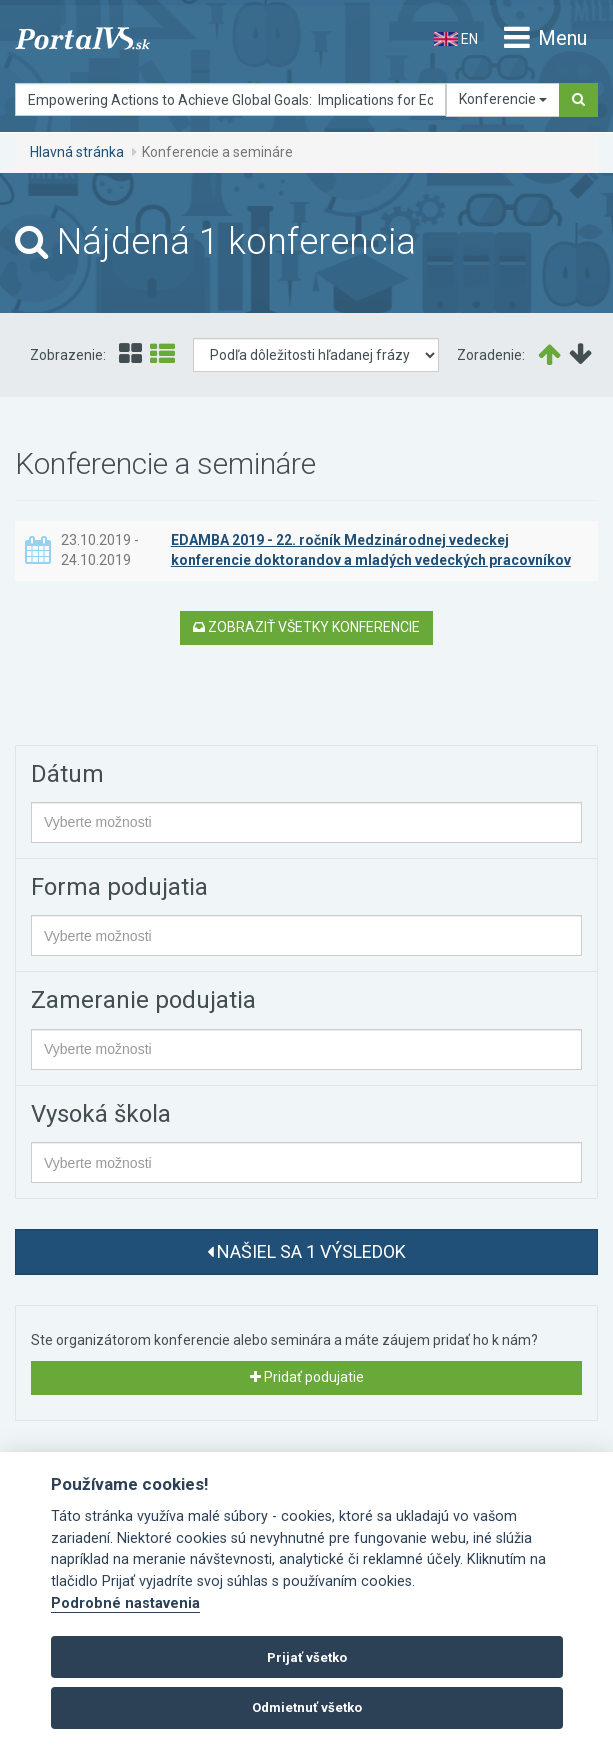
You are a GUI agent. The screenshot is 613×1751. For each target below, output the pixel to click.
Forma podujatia (119, 887)
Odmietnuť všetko (307, 1707)
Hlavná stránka (77, 152)
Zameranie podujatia (143, 1000)
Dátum (67, 774)
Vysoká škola (101, 1114)
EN (456, 39)
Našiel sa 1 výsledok (306, 1251)
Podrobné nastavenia (125, 1603)
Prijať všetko (307, 1657)
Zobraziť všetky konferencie (306, 627)
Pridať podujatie (307, 1377)
